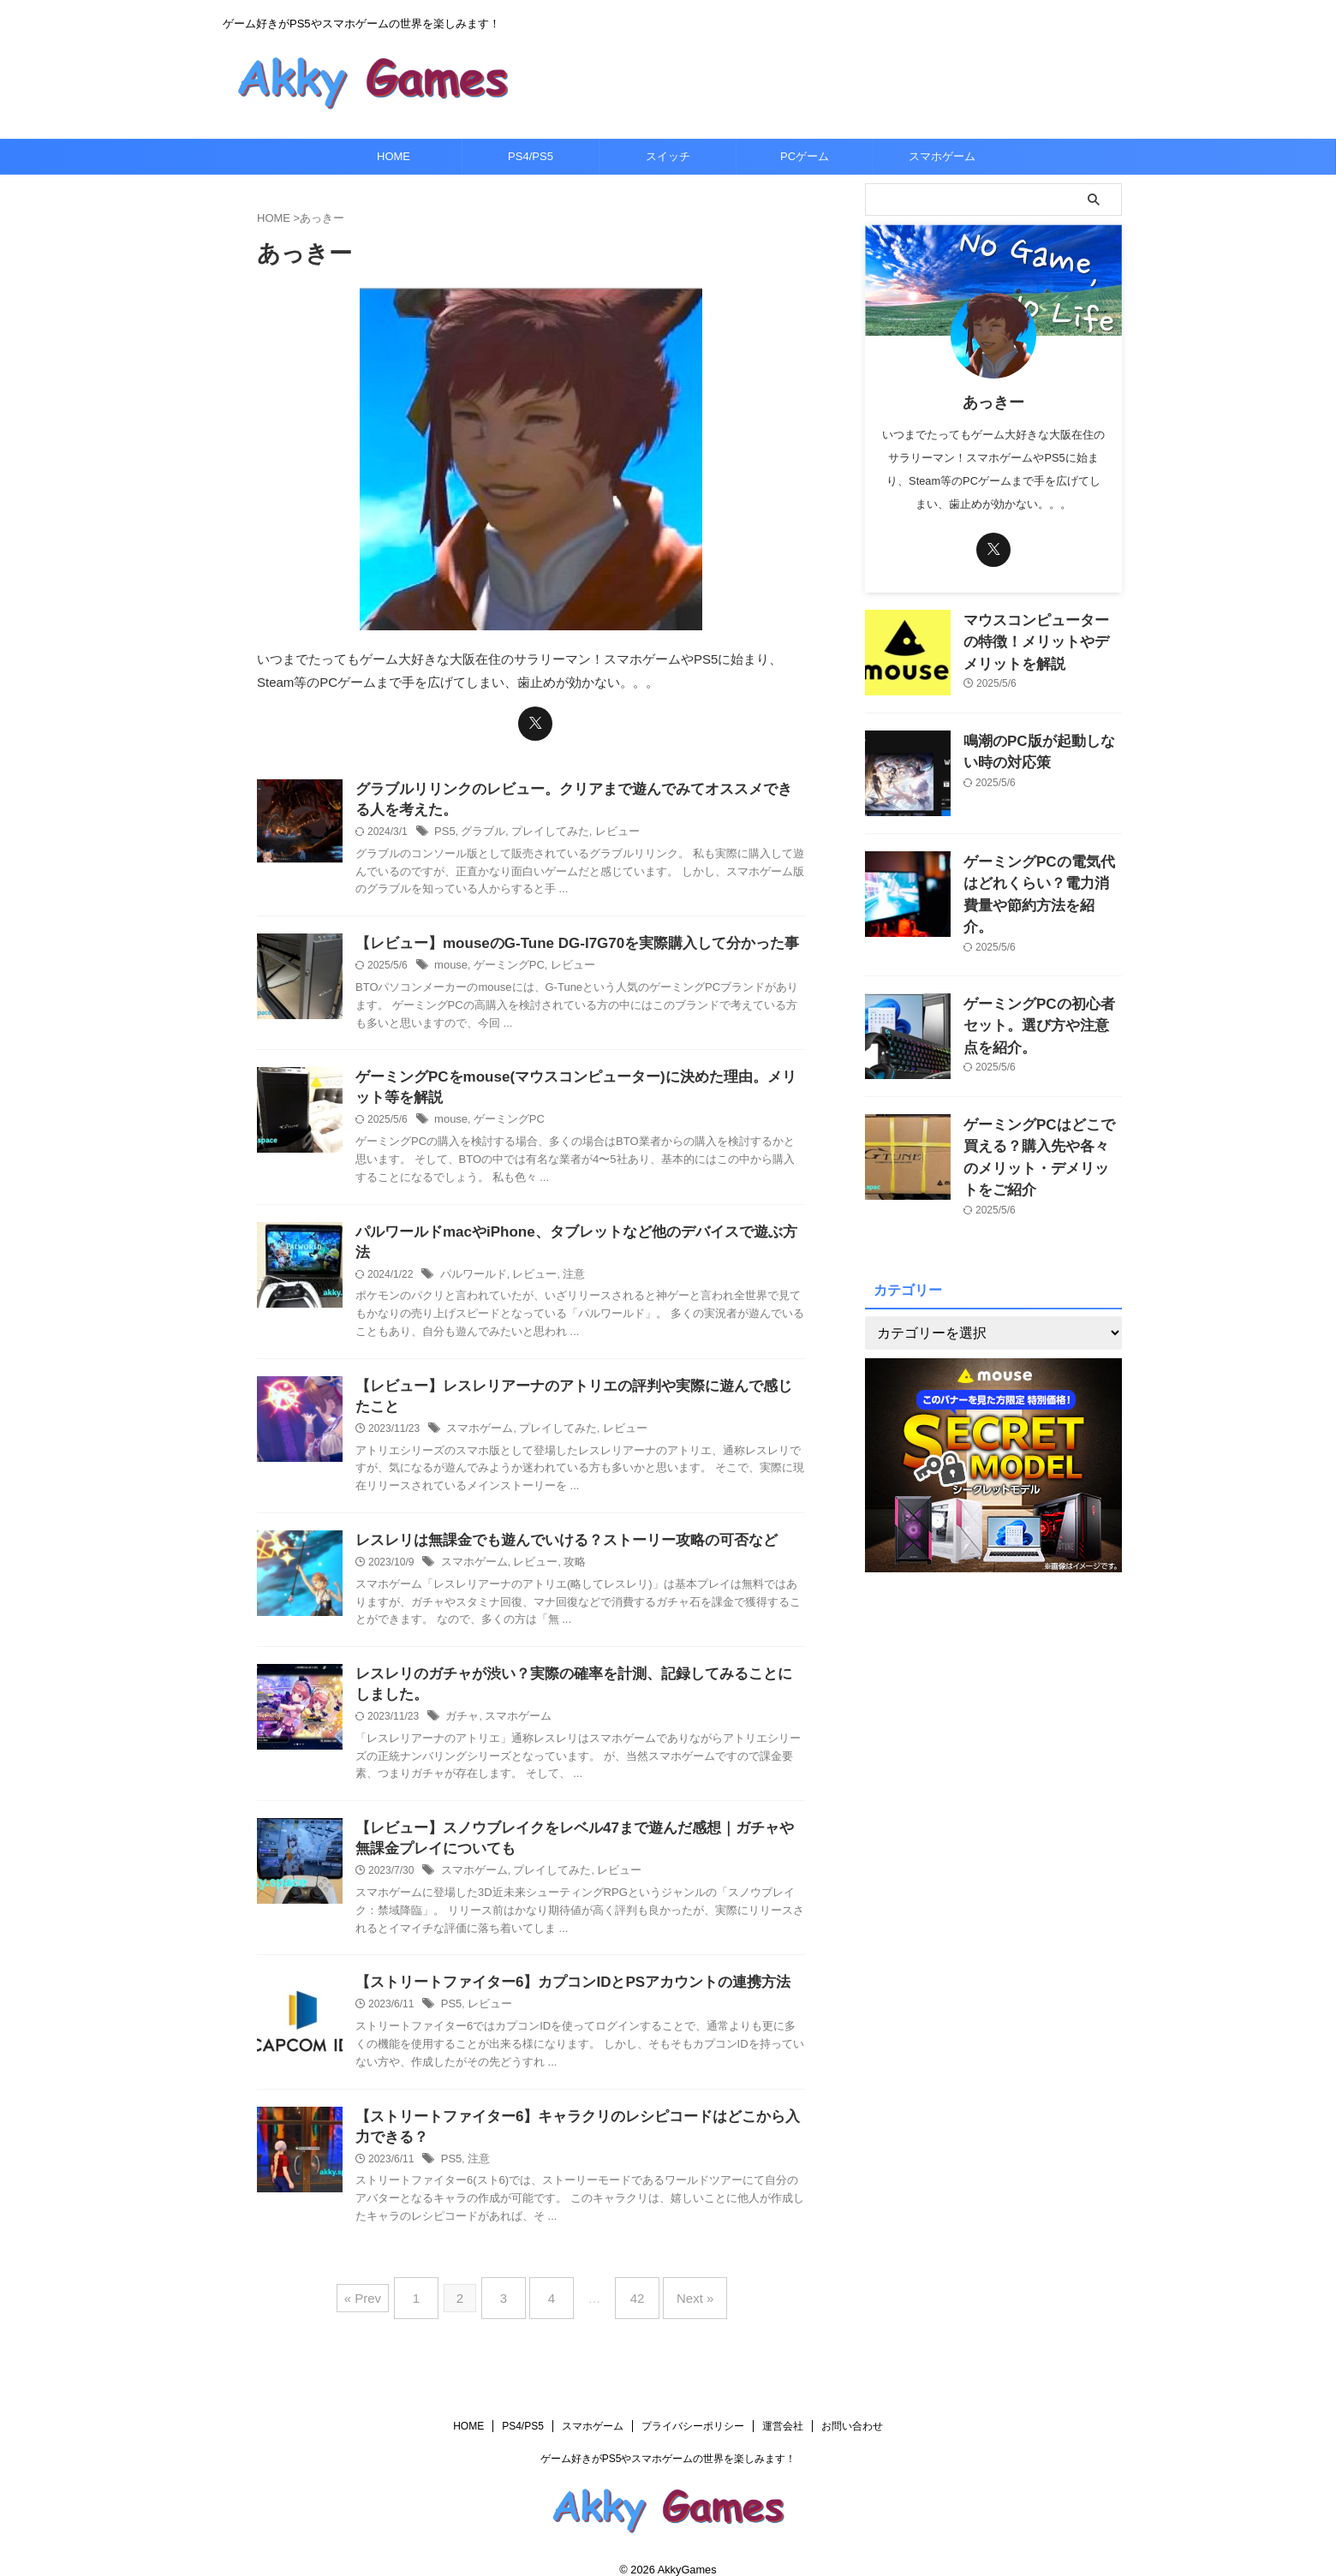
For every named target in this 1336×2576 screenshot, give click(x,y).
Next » (677, 2286)
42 (629, 2286)
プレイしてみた (542, 826)
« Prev (384, 2286)
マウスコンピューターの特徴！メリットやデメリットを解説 (1041, 638)
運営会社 (782, 2407)
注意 (564, 1254)
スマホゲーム (942, 156)
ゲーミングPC (504, 962)
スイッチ (668, 156)
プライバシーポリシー (692, 2407)
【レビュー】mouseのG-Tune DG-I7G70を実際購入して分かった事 (564, 939)
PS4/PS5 (530, 156)
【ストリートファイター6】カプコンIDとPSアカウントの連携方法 (560, 1973)
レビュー (604, 826)
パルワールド (471, 1254)
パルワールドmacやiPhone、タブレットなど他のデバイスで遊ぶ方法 (569, 1231)
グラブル (479, 826)
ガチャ (460, 1704)
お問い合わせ (852, 2407)
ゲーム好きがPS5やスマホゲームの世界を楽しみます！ (668, 2440)
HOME (393, 156)
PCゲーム (804, 156)
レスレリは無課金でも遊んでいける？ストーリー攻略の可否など (554, 1524)
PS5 (444, 826)
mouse (449, 962)
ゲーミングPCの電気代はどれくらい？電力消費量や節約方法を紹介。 (1041, 880)
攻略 (565, 1547)
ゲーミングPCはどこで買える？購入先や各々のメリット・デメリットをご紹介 (1037, 1121)
